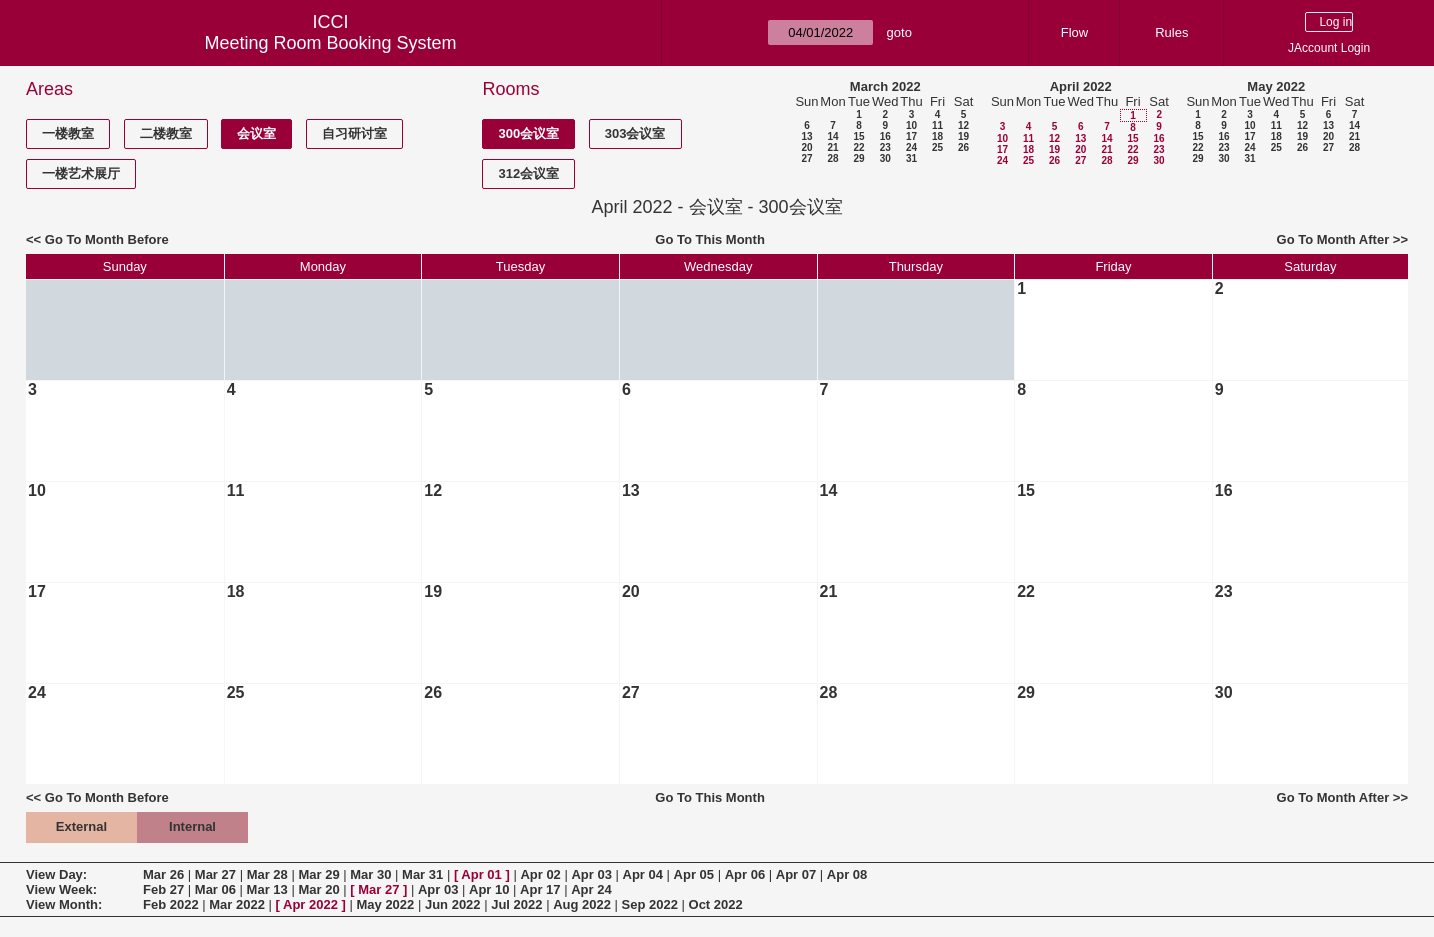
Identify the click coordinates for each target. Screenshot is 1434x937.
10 (911, 125)
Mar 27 (215, 874)
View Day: (56, 874)
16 (885, 136)
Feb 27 (163, 889)
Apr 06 (745, 874)
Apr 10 (489, 889)
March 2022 (885, 86)
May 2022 (1276, 86)
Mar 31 (422, 874)
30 (885, 158)
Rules (1171, 32)
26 (963, 147)
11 (937, 125)
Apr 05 (694, 874)
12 (963, 125)
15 (858, 136)
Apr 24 (591, 889)
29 (858, 158)
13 (806, 136)
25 (937, 147)
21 (832, 147)
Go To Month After (1333, 239)
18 (937, 136)
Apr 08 (847, 874)
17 (911, 136)
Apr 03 (591, 874)
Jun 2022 (453, 904)
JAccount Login (1329, 48)
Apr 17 (540, 889)
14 (832, 136)
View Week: (61, 889)
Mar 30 (370, 874)
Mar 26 (163, 874)
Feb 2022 (171, 904)
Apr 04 (643, 874)
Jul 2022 (516, 904)
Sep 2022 (650, 904)
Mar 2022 (237, 904)
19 (963, 136)
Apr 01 (481, 874)
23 (885, 147)
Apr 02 (540, 874)
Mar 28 (267, 874)
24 (911, 147)
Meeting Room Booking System (330, 43)
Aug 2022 (582, 904)
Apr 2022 (310, 904)
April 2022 (1081, 86)
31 (911, 158)
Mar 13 (267, 889)
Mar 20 (318, 889)
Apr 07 (796, 874)
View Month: (64, 904)
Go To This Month (710, 239)
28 (832, 158)
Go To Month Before (107, 239)
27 (806, 158)
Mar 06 (215, 889)
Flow (1074, 32)
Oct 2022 (716, 904)
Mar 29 (318, 874)
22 (858, 147)
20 (806, 147)
